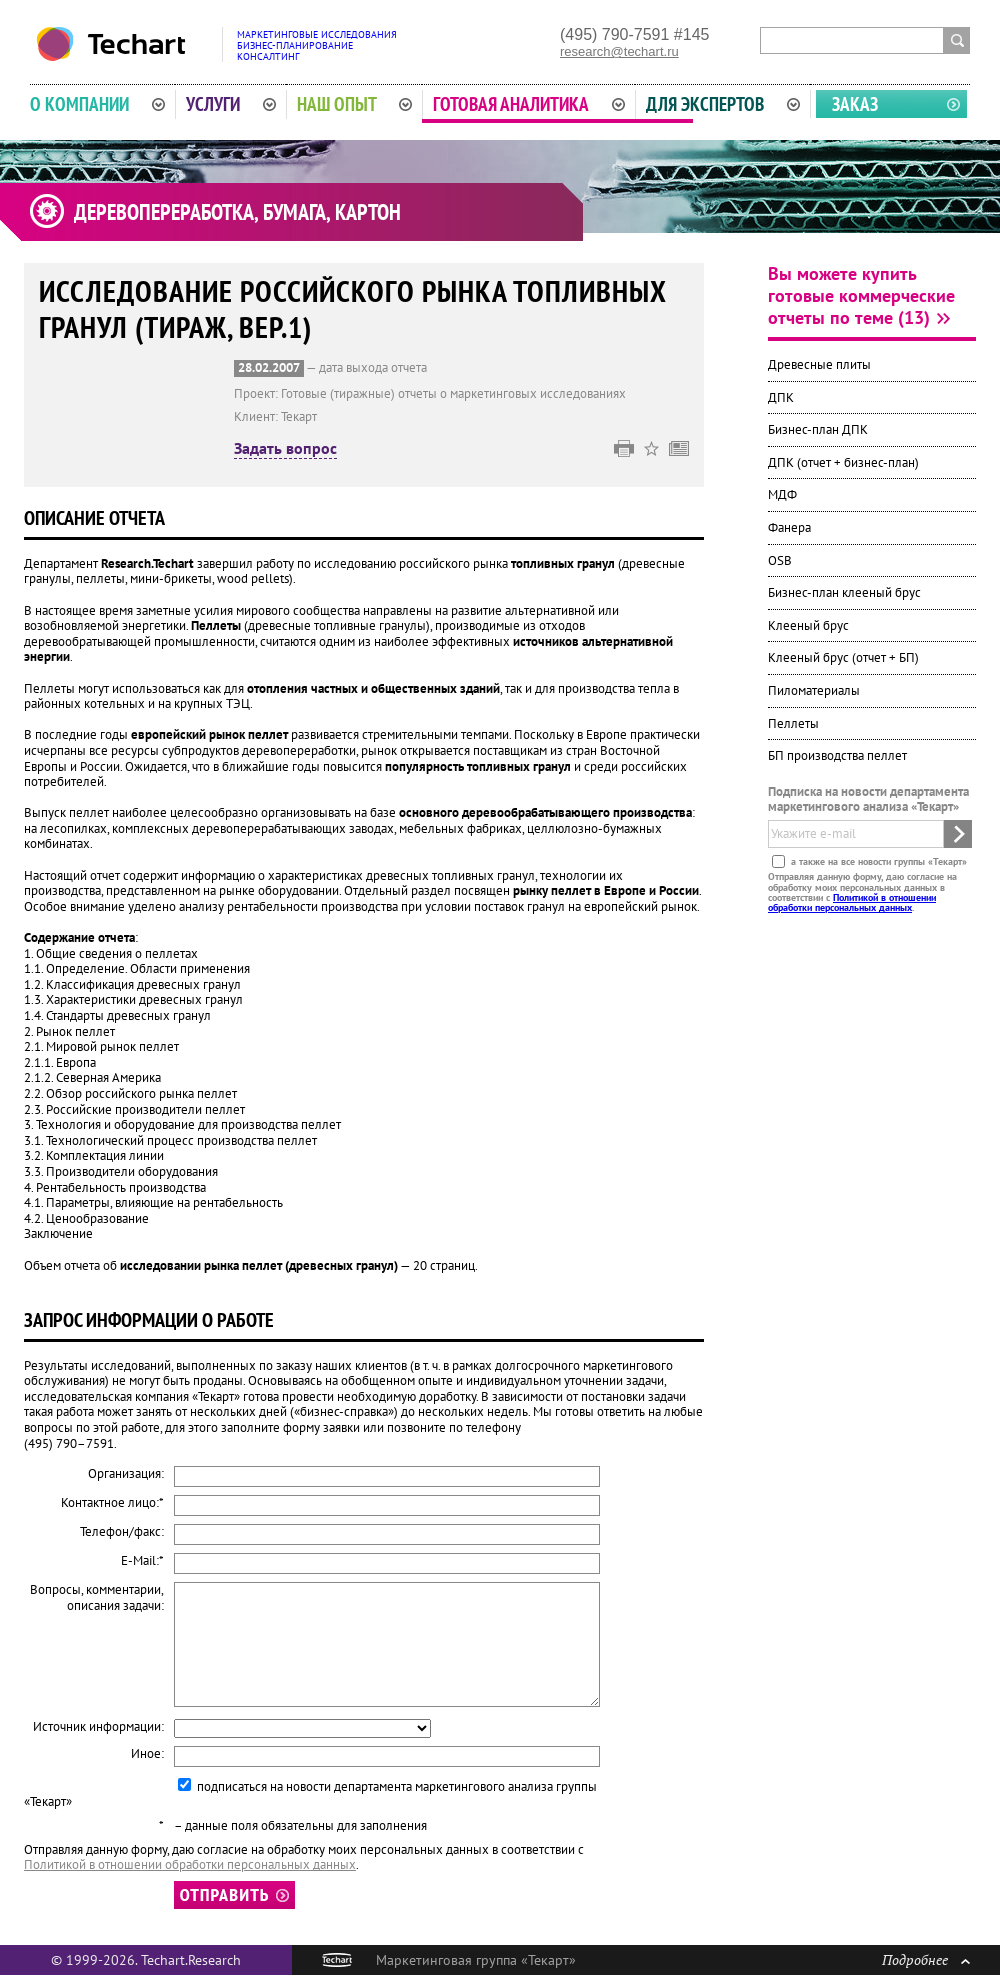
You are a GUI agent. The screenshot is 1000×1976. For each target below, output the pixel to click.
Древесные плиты (819, 364)
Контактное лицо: (112, 1503)
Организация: (126, 1474)
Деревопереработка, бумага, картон (237, 212)
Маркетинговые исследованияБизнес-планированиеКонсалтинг (317, 45)
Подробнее (926, 1959)
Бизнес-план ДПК (818, 429)
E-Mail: (142, 1561)
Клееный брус (808, 625)
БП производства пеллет (837, 755)
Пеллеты (793, 723)
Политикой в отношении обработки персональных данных (852, 902)
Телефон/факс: (122, 1532)
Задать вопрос (285, 449)
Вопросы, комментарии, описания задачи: (97, 1597)
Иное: (147, 1754)
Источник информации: (98, 1727)
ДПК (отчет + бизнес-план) (843, 462)
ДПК (781, 397)
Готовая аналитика (529, 104)
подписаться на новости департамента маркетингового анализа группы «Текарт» (310, 1794)
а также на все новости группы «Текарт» (877, 861)
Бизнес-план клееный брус (844, 592)
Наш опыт (355, 104)
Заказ (855, 104)
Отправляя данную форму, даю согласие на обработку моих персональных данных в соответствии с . (862, 892)
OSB (780, 560)
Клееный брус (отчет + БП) (843, 657)
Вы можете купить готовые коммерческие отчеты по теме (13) (861, 295)
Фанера (789, 527)
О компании (97, 104)
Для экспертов (723, 104)
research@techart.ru (619, 51)
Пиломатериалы (814, 690)
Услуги (231, 104)
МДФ (782, 494)
